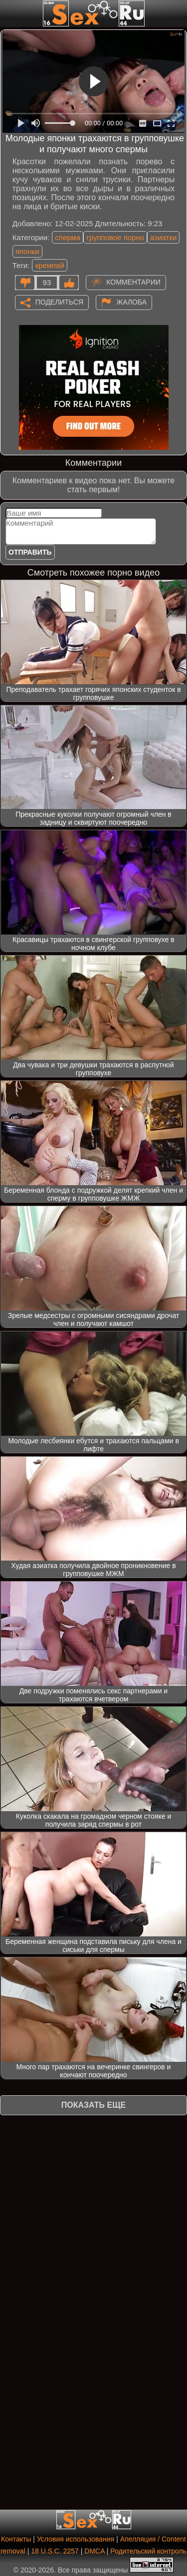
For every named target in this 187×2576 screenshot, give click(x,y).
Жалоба (131, 302)
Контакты (16, 2539)
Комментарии (133, 282)
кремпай (49, 265)
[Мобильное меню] (9, 13)
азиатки (163, 237)
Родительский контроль (148, 2551)
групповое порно (115, 237)
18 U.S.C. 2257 (55, 2551)
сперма (67, 237)
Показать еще (93, 2105)
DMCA (94, 2551)
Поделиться (59, 302)
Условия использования (75, 2539)
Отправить (30, 552)
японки (27, 251)
